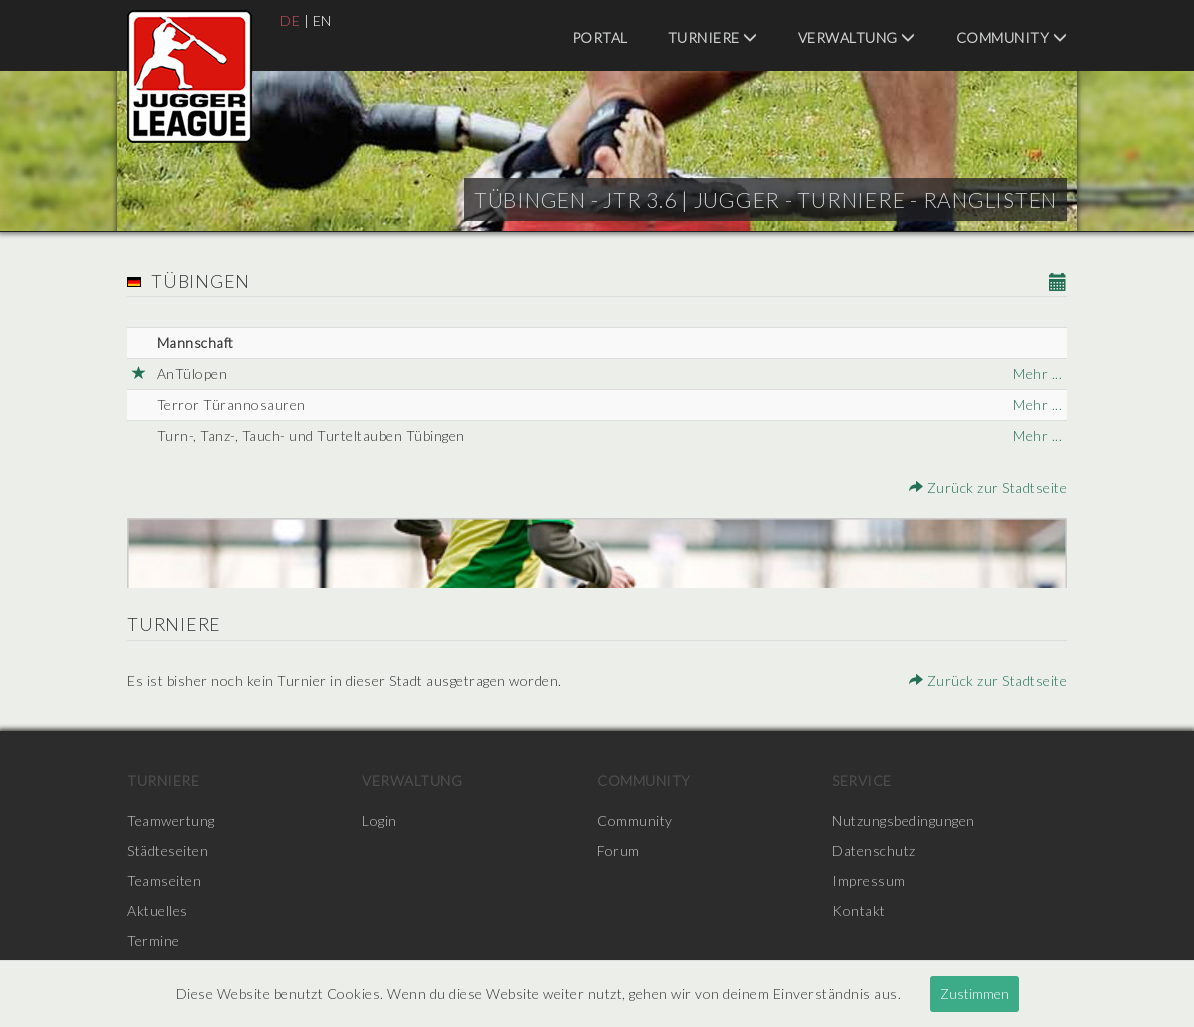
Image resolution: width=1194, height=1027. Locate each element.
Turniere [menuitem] (713, 37)
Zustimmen (974, 993)
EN (322, 20)
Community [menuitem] (1012, 37)
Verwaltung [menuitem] (857, 37)
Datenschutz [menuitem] (874, 850)
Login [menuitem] (379, 820)
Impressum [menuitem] (869, 880)
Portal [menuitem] (600, 37)
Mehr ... (1037, 373)
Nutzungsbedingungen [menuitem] (903, 820)
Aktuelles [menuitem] (157, 910)
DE (290, 20)
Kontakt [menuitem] (859, 910)
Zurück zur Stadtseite (988, 487)
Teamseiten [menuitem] (164, 880)
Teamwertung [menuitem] (171, 820)
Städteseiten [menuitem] (167, 850)
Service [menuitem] (862, 780)
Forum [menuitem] (618, 850)
